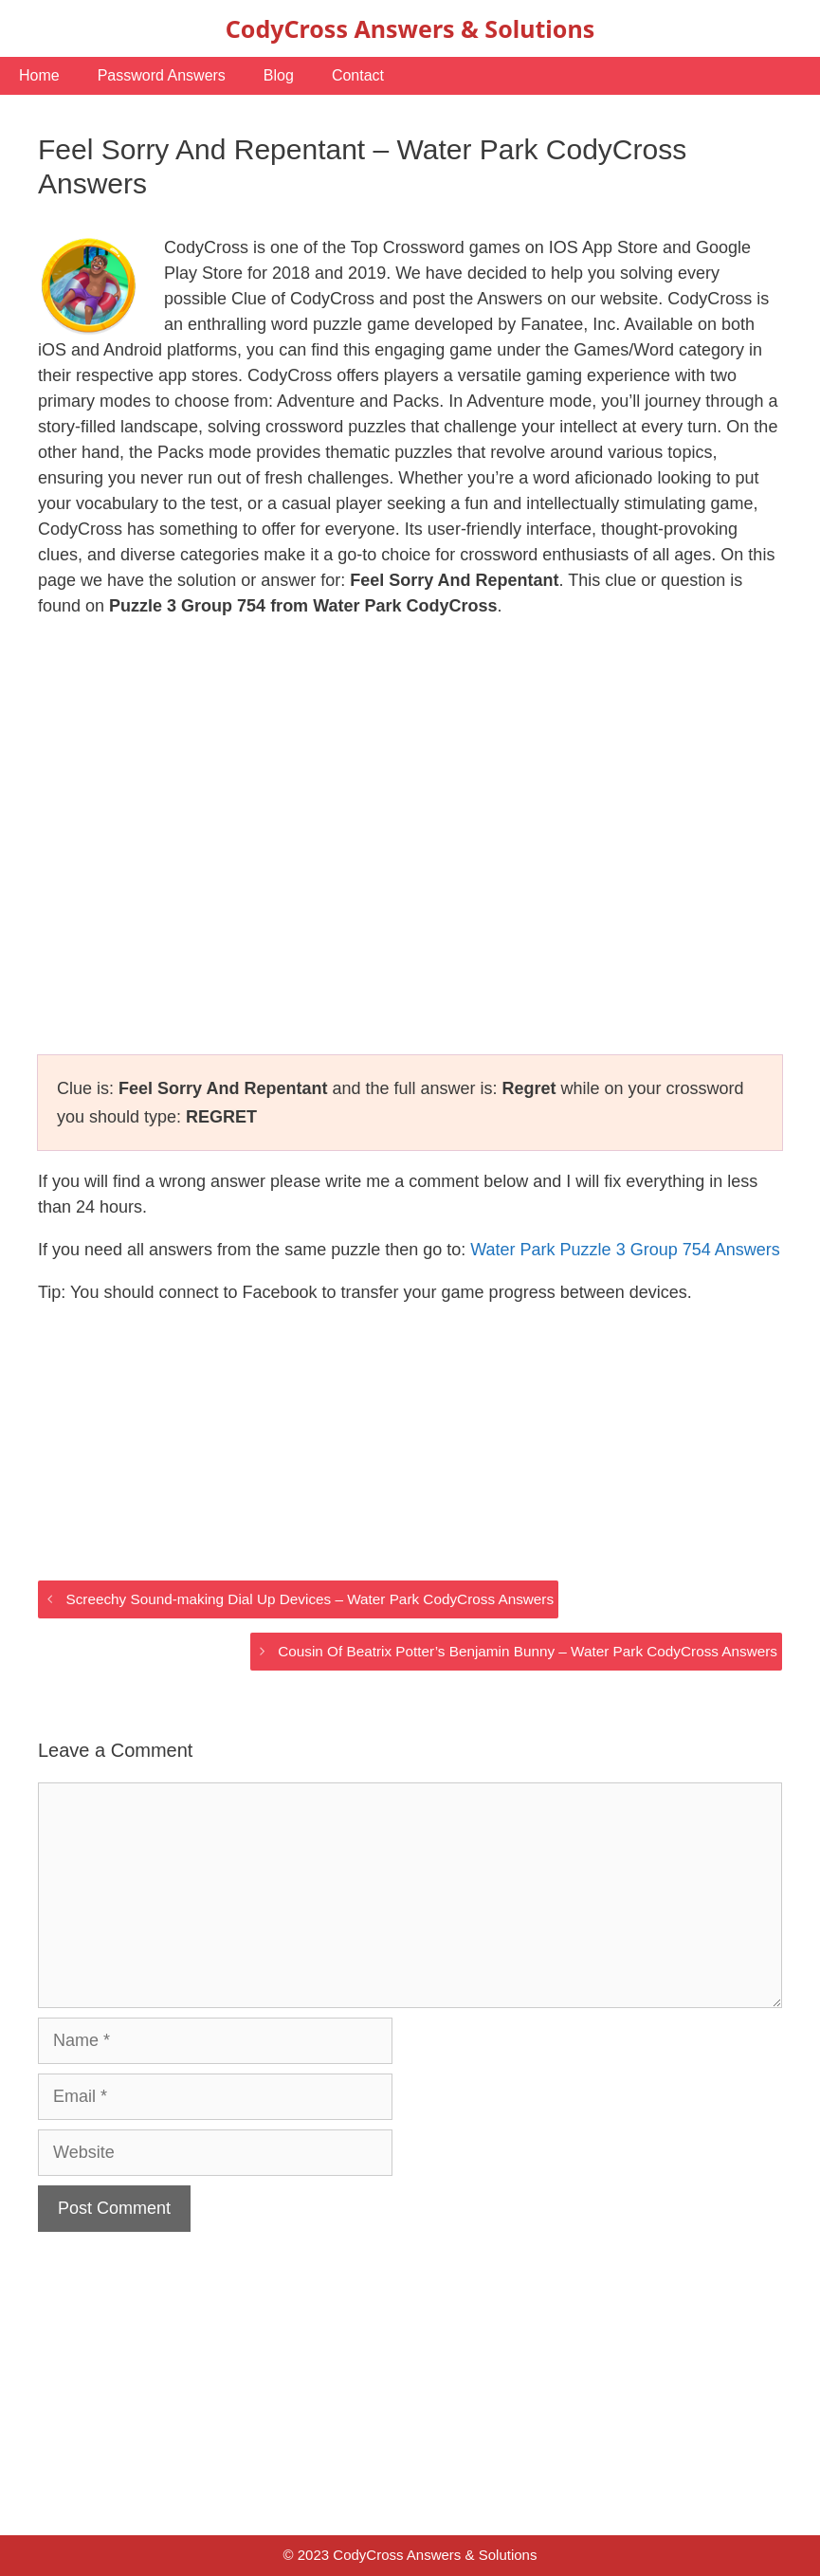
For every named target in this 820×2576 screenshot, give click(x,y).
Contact (358, 75)
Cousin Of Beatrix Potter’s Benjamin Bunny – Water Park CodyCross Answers (527, 1651)
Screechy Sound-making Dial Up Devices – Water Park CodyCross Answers (309, 1599)
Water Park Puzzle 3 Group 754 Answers (624, 1249)
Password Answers (162, 75)
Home (39, 75)
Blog (279, 75)
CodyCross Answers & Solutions (410, 28)
